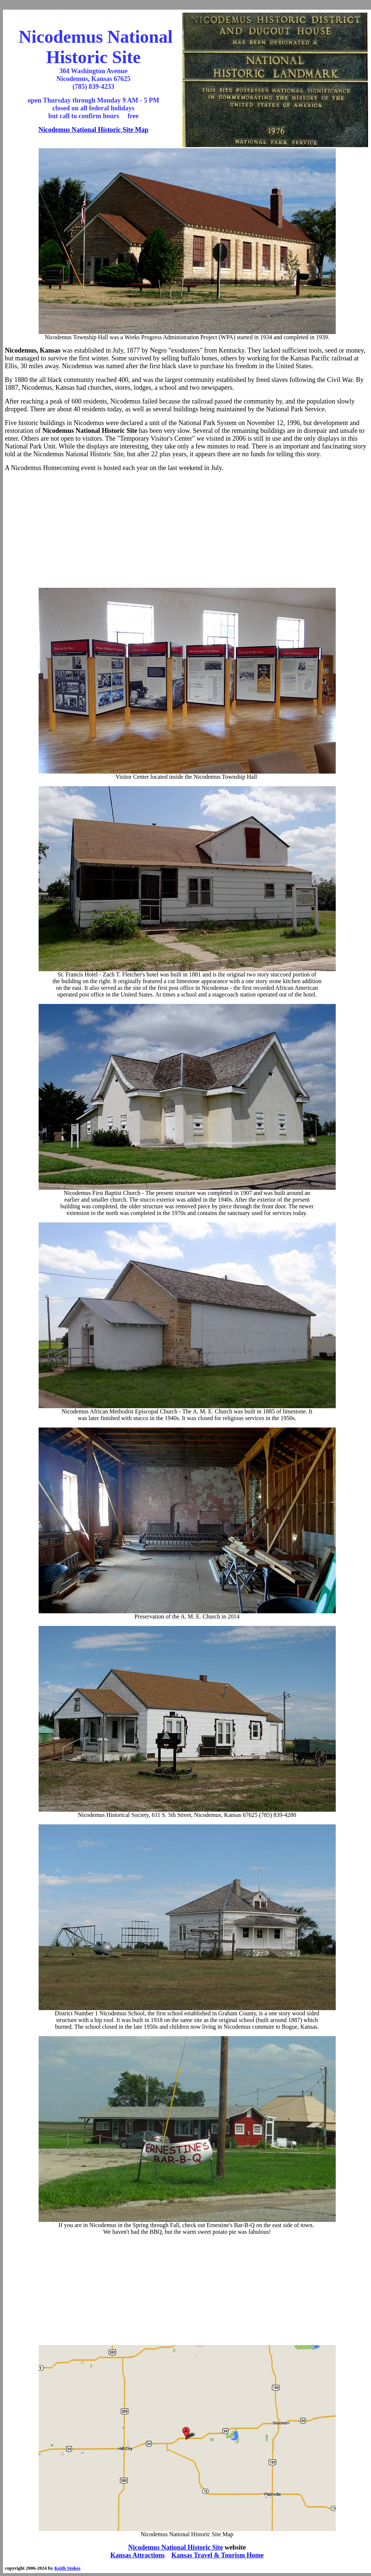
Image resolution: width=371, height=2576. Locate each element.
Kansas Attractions (137, 2555)
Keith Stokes (67, 2568)
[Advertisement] (187, 530)
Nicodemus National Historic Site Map (94, 129)
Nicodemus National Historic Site (175, 2547)
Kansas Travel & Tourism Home (218, 2555)
